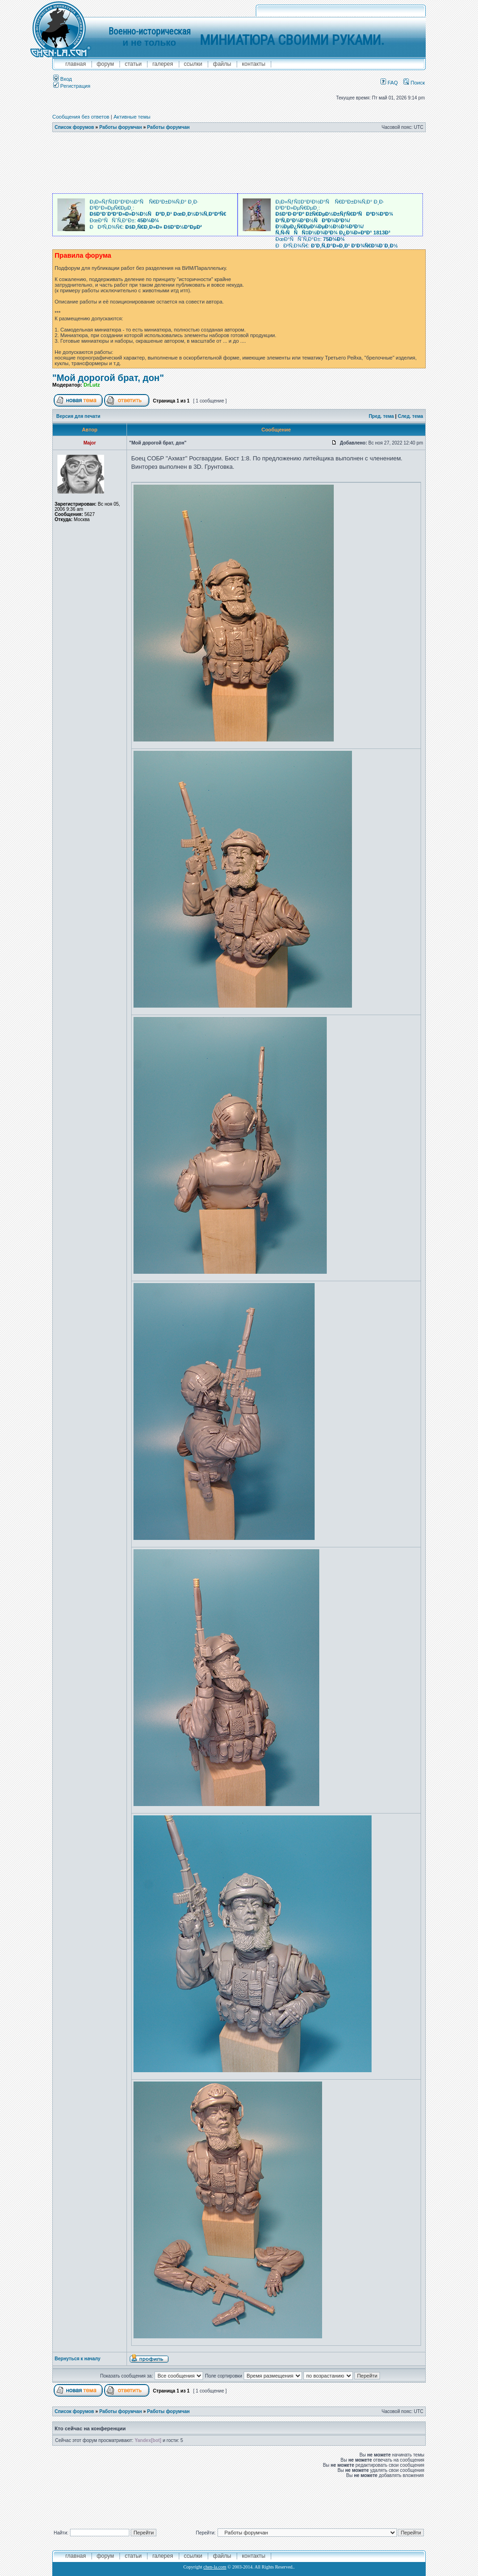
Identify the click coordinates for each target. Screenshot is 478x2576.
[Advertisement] (239, 163)
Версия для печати (78, 416)
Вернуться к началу (77, 2358)
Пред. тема (381, 416)
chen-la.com (215, 2566)
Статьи (133, 64)
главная (75, 64)
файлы (222, 64)
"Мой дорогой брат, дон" (108, 378)
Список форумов (74, 127)
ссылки (193, 64)
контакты (253, 64)
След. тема (410, 416)
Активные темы (131, 117)
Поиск (414, 82)
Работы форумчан (120, 127)
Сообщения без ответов (80, 117)
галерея (162, 64)
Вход (62, 79)
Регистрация (71, 86)
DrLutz (92, 385)
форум (105, 64)
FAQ (389, 82)
